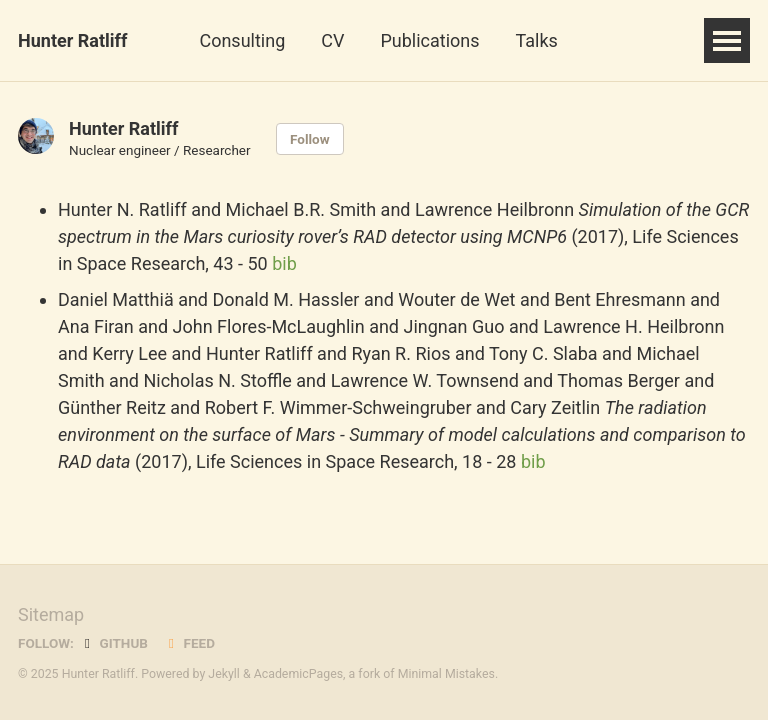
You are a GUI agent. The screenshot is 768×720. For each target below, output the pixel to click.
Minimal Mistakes (446, 674)
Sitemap (51, 614)
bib (284, 263)
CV (332, 40)
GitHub (113, 643)
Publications (429, 40)
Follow (310, 139)
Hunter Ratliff (72, 40)
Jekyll (224, 674)
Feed (189, 643)
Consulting (242, 40)
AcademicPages (298, 674)
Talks (537, 40)
